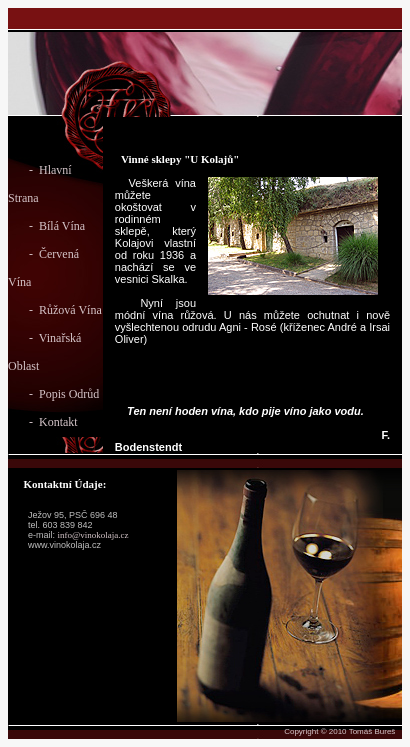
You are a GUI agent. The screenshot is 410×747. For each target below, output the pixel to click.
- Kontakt (43, 422)
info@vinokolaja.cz (93, 535)
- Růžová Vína (55, 310)
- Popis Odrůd (53, 394)
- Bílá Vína (46, 226)
